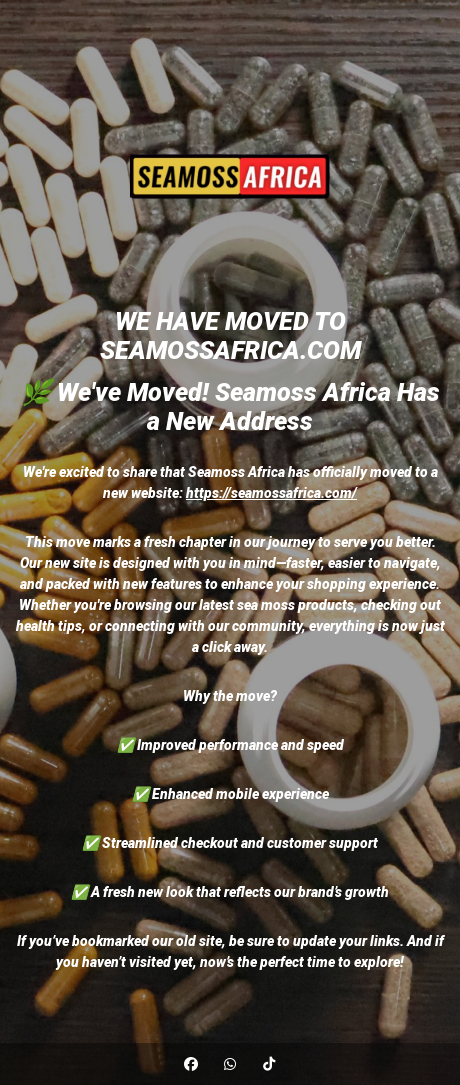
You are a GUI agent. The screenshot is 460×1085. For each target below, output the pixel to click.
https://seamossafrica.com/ (271, 493)
